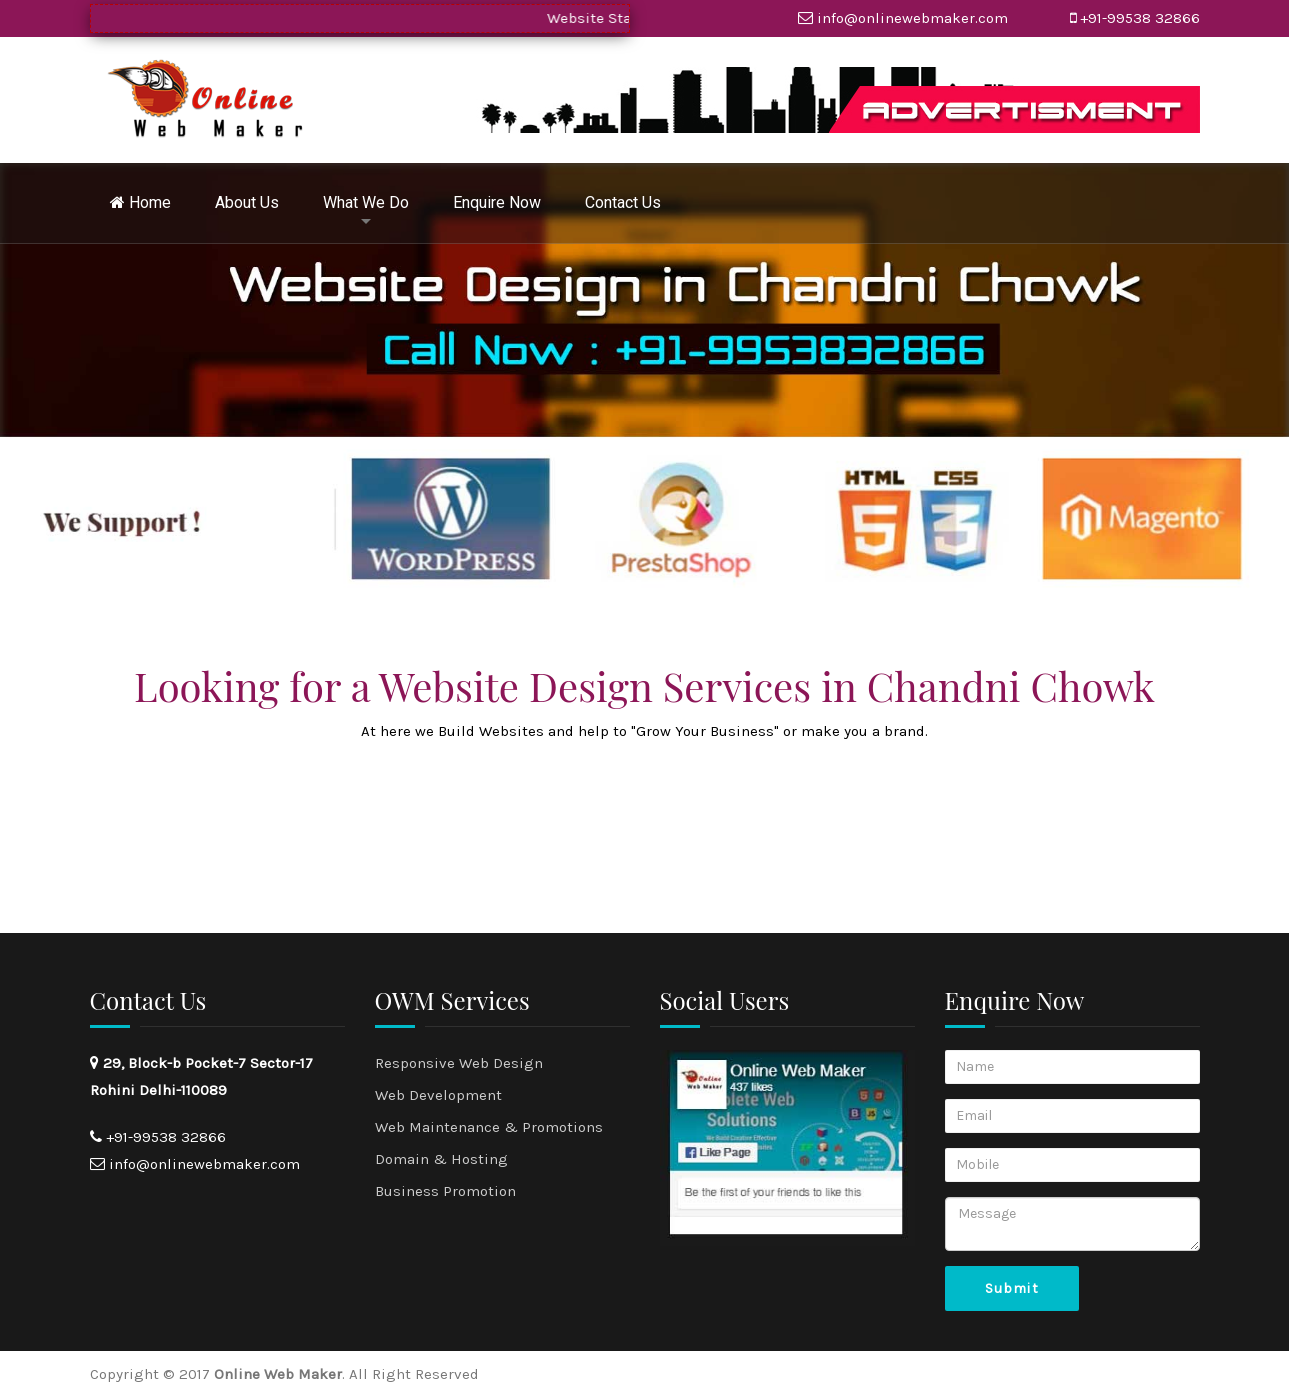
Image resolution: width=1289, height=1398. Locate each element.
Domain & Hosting (441, 1159)
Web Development (438, 1095)
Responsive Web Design (459, 1063)
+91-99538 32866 (1140, 18)
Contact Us (623, 202)
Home (140, 202)
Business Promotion (445, 1191)
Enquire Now (497, 202)
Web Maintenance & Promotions (489, 1127)
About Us (247, 202)
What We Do (366, 202)
